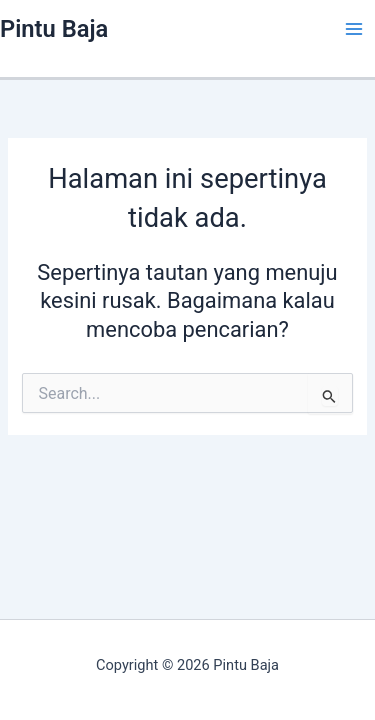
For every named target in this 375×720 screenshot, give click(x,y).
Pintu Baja (54, 29)
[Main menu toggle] (354, 29)
